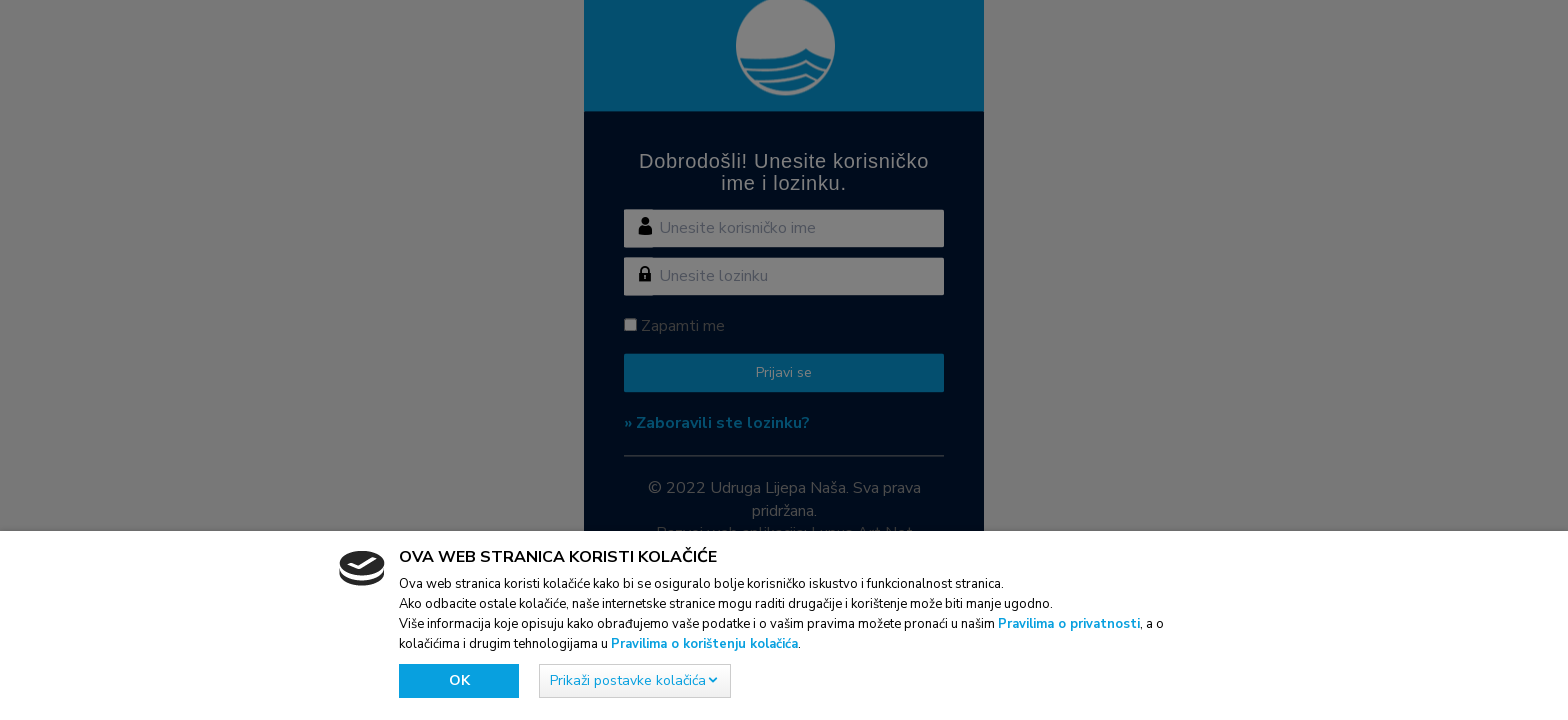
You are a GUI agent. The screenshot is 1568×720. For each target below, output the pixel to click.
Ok (459, 680)
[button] (635, 681)
